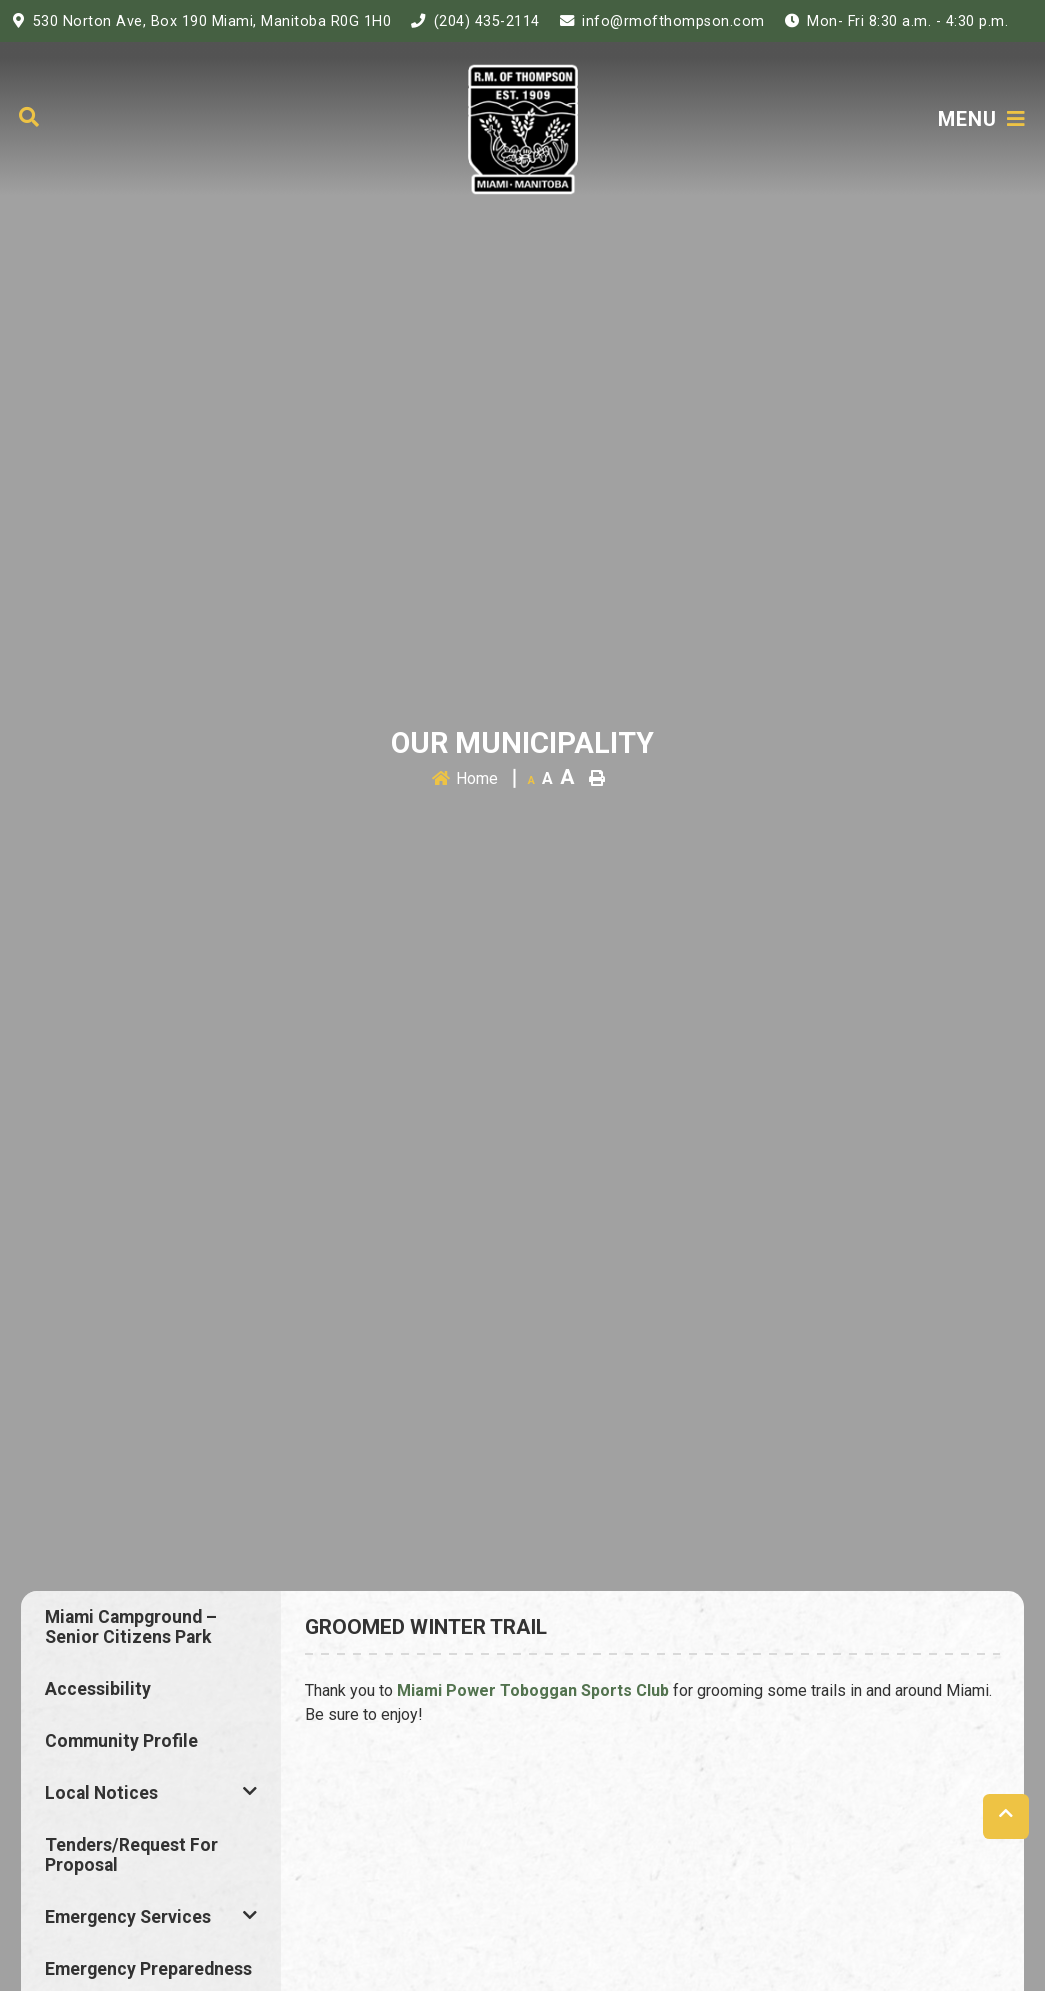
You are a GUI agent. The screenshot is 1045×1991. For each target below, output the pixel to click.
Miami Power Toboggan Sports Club (533, 1690)
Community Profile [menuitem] (121, 1741)
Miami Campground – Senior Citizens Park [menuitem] (131, 1627)
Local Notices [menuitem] (101, 1793)
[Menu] (982, 119)
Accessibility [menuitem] (98, 1689)
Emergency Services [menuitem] (128, 1917)
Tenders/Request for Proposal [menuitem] (131, 1855)
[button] (250, 1791)
